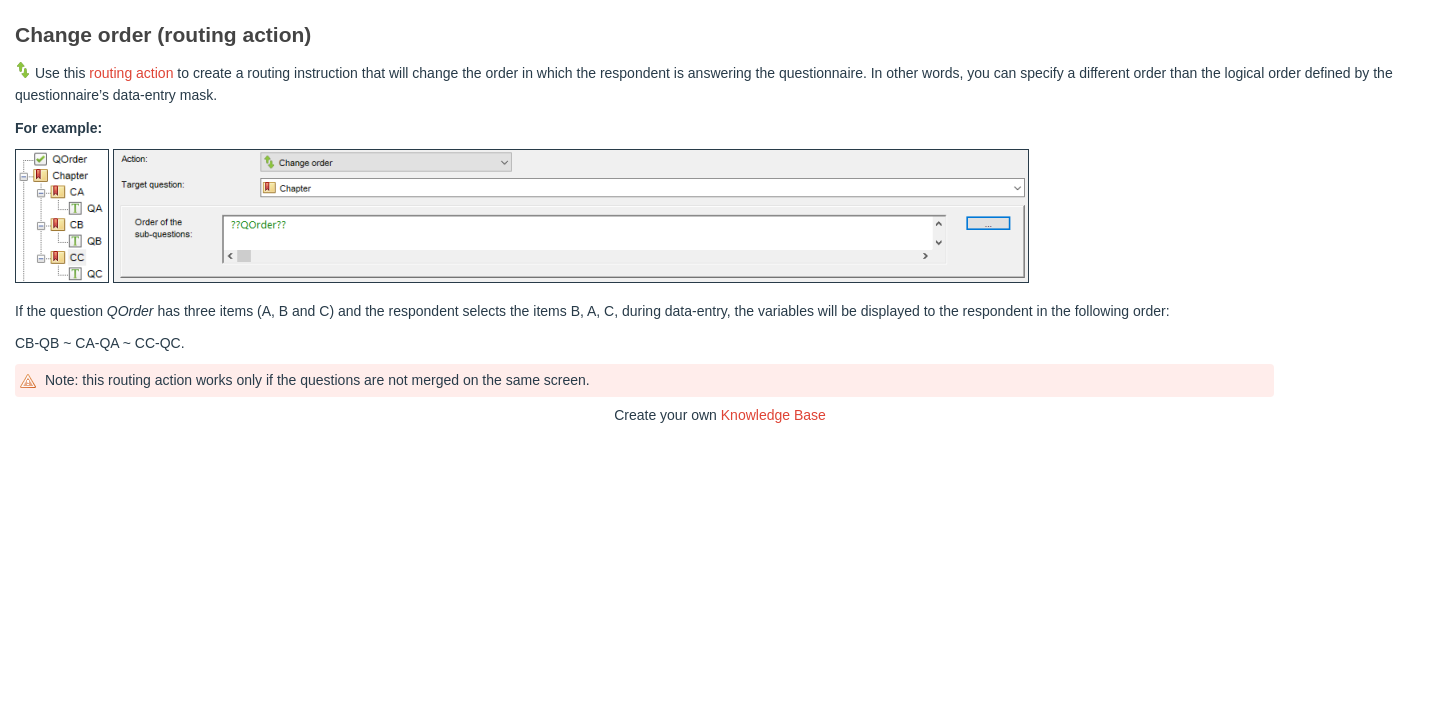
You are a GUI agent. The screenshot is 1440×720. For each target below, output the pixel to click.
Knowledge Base (773, 415)
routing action (131, 73)
